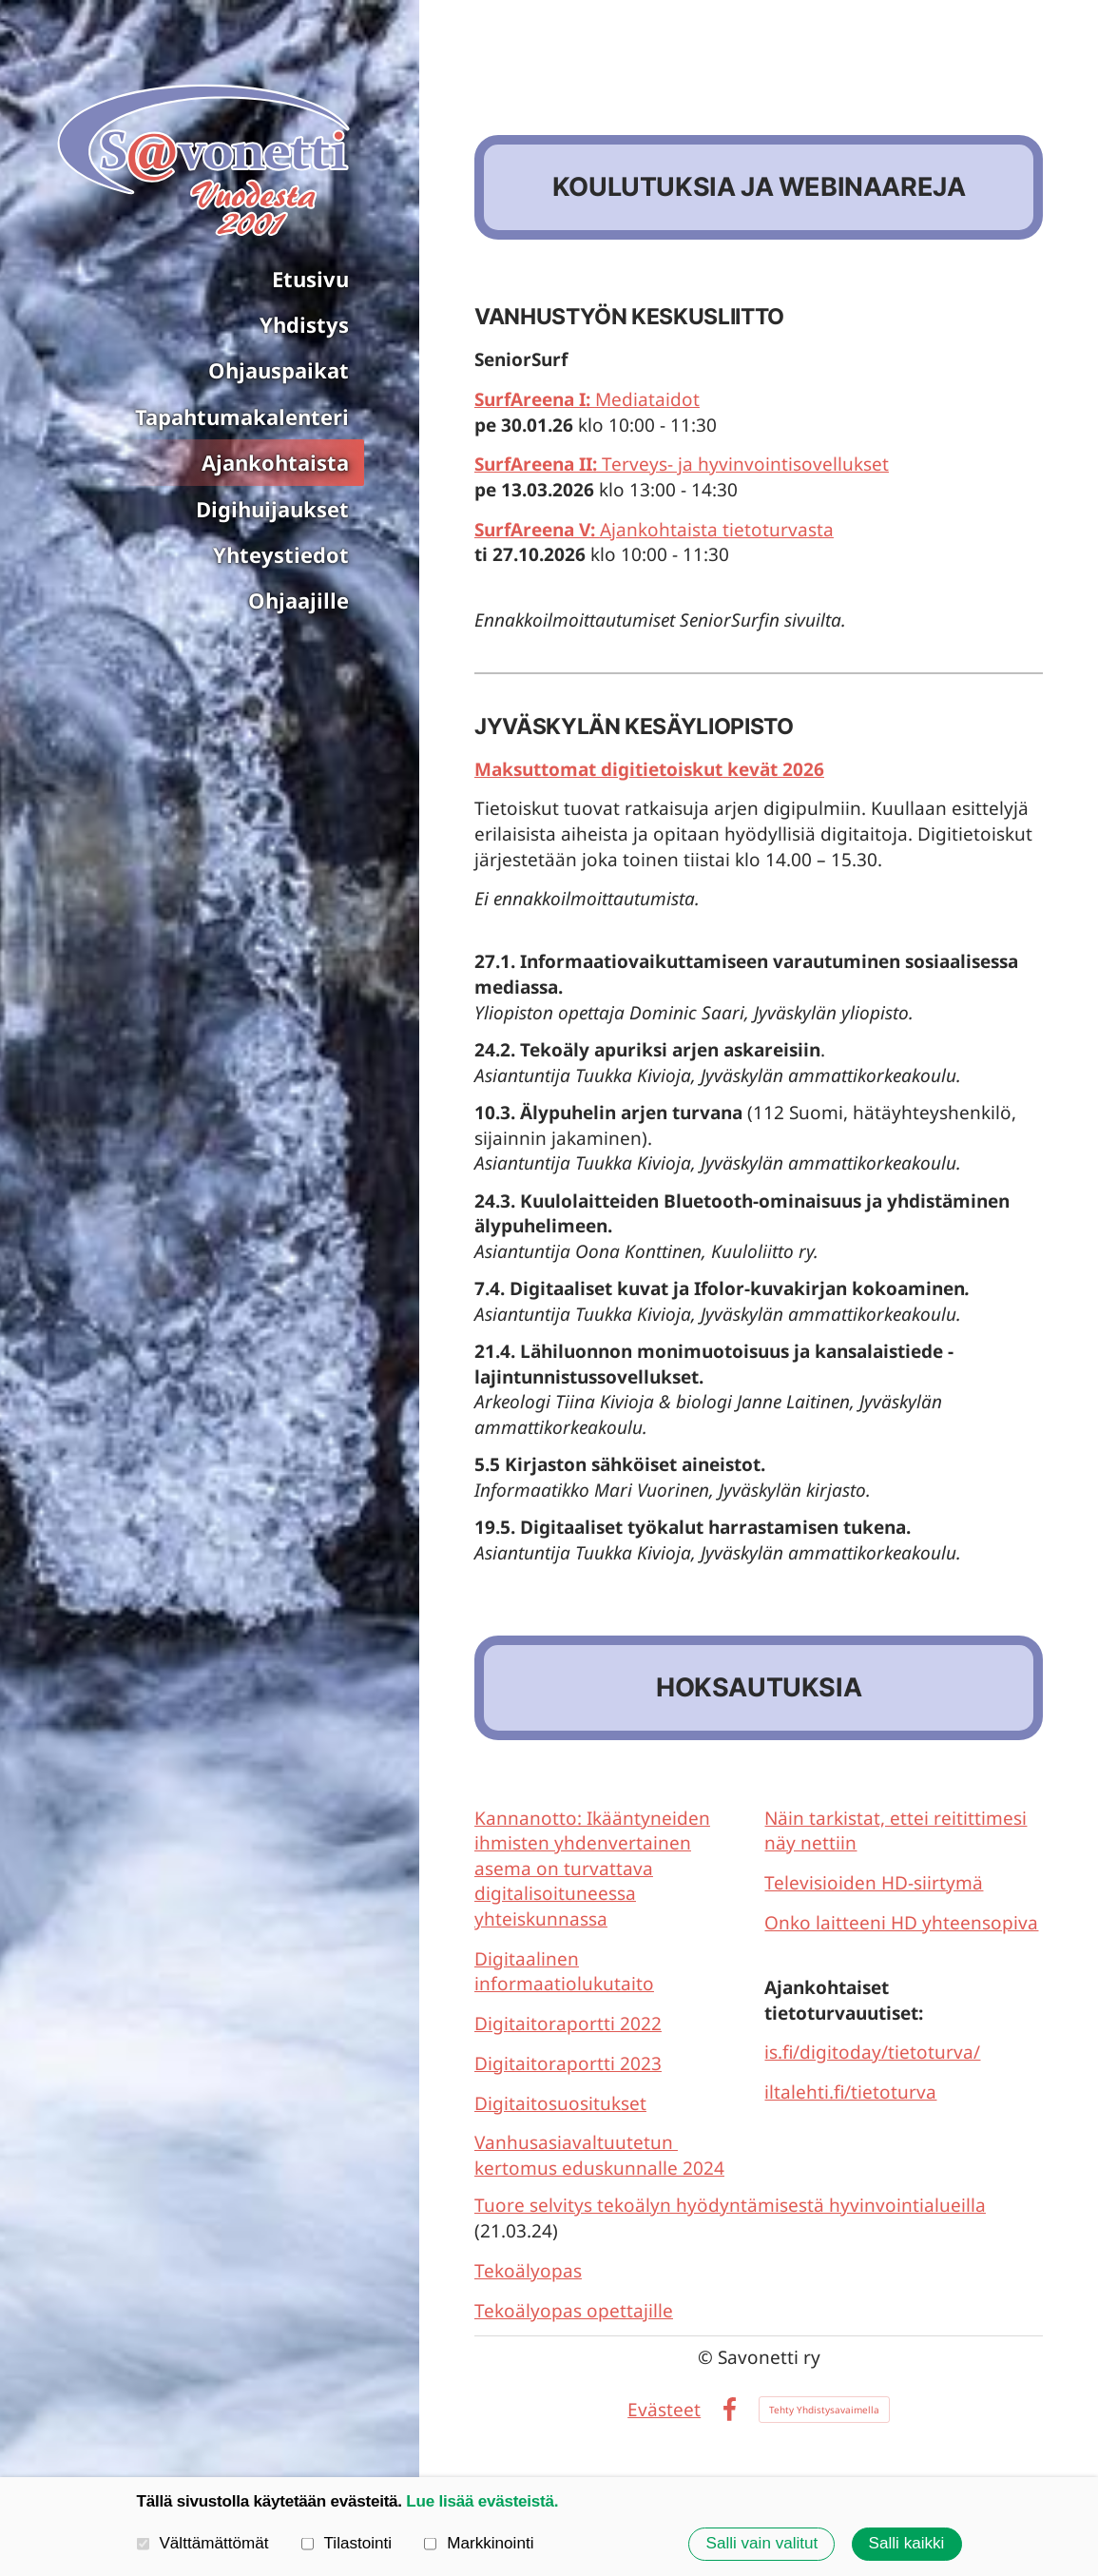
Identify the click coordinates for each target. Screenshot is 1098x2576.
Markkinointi (478, 2543)
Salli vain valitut (762, 2543)
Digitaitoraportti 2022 (568, 2023)
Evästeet (664, 2409)
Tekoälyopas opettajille (573, 2310)
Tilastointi (347, 2543)
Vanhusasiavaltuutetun (576, 2142)
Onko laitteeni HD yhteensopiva (901, 1922)
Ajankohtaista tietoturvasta (654, 529)
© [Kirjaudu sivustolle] (708, 2357)
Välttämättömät (203, 2543)
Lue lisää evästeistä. (482, 2501)
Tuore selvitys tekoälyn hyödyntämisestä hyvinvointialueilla (730, 2205)
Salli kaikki (907, 2543)
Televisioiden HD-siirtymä (873, 1882)
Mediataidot (587, 399)
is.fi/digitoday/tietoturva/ (872, 2052)
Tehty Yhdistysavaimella (824, 2409)
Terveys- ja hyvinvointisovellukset (681, 464)
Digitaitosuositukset (560, 2103)
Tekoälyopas (528, 2270)
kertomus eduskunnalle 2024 (599, 2168)
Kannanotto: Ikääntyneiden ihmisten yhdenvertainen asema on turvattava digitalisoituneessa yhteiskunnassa (592, 1868)
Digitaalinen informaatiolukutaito (564, 1972)
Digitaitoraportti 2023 (568, 2063)
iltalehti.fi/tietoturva (850, 2092)
